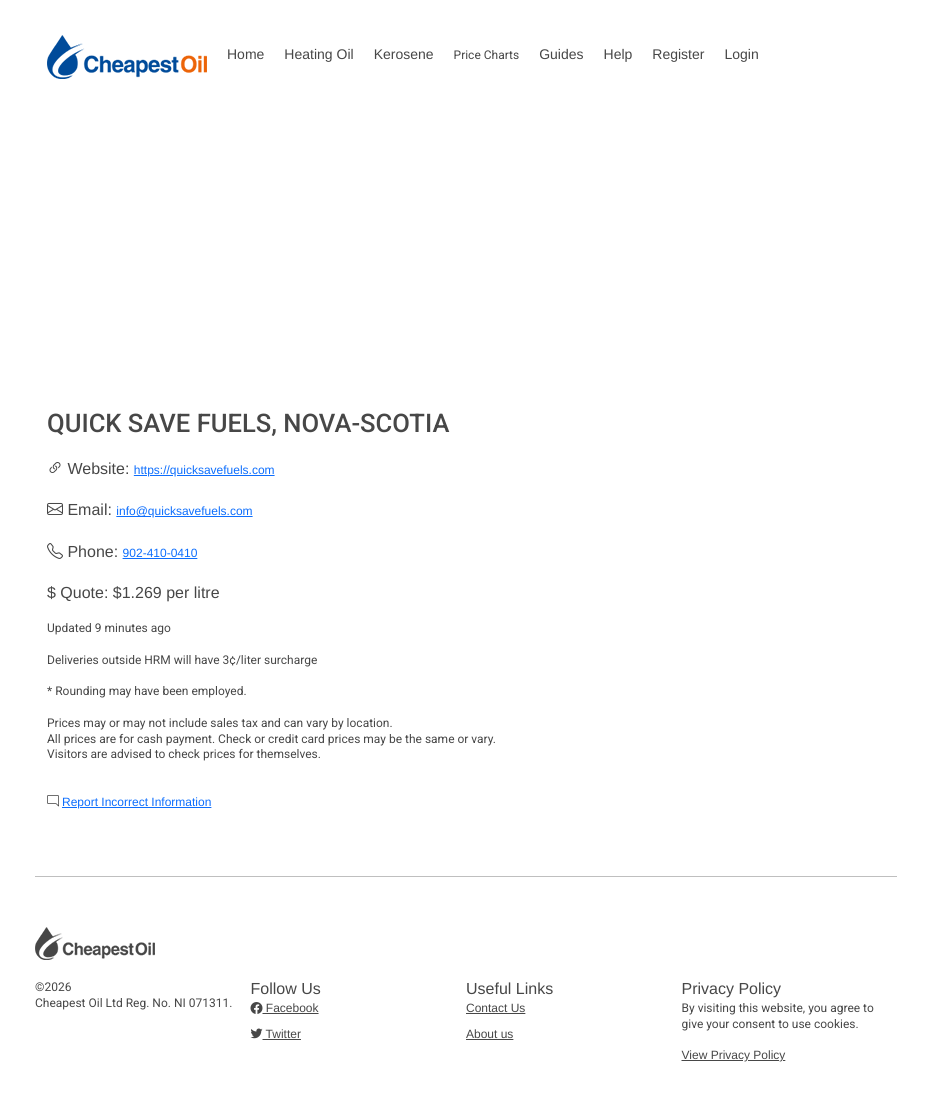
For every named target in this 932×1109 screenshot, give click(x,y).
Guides (561, 54)
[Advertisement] (466, 259)
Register (678, 54)
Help (618, 54)
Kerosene (404, 54)
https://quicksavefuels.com (204, 470)
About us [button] (489, 1034)
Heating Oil (318, 54)
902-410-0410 (160, 553)
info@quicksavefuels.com (184, 511)
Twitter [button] (276, 1034)
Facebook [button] (285, 1008)
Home (245, 54)
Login (741, 54)
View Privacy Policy (734, 1055)
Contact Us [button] (495, 1008)
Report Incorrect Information (136, 802)
